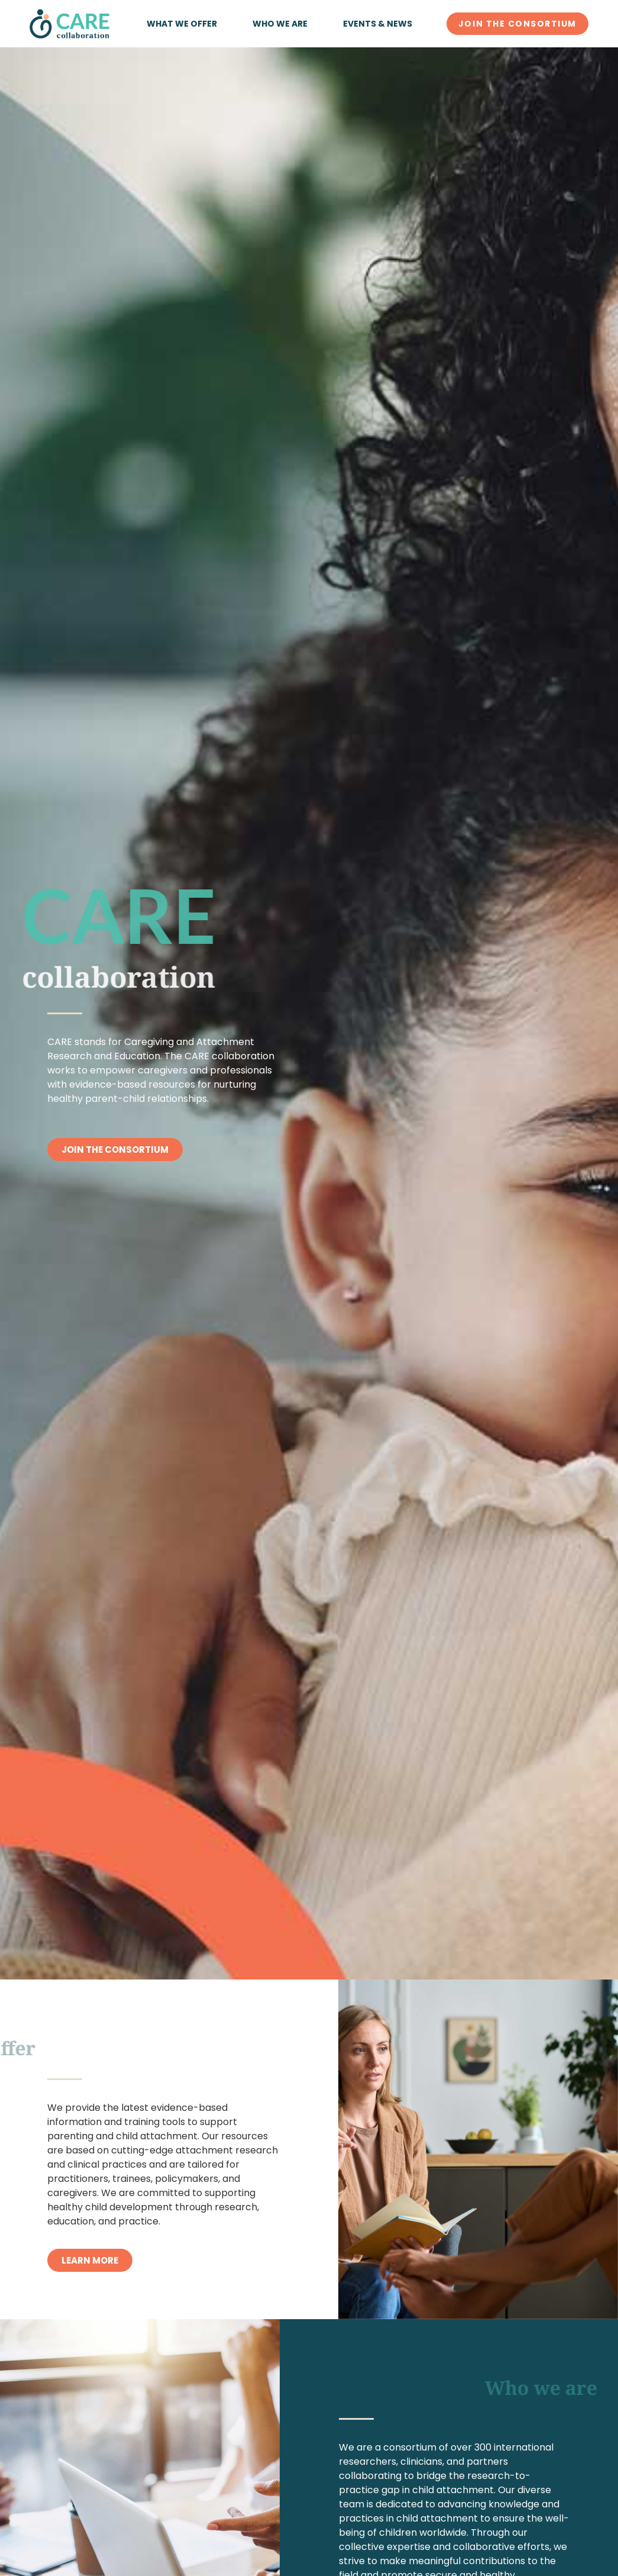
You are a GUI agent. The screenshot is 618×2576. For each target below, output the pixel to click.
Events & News (377, 24)
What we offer (182, 24)
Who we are (280, 24)
